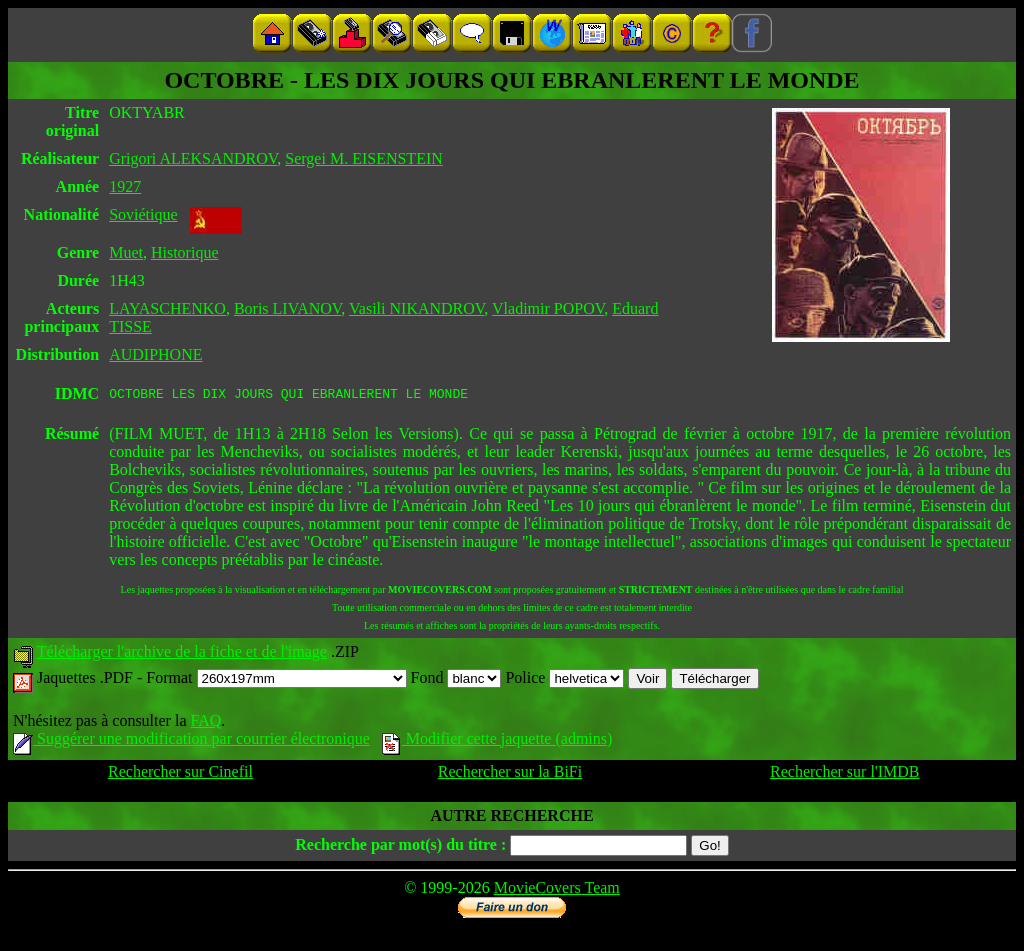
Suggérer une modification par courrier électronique (191, 741)
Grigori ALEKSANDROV (193, 158)
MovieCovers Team (557, 890)
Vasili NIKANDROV (416, 308)
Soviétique (143, 214)
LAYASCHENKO (167, 308)
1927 (125, 186)
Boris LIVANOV (287, 308)
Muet (126, 252)
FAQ (205, 723)
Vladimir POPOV (548, 308)
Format (276, 680)
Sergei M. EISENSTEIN (363, 158)
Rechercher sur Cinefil (180, 774)
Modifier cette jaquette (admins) (497, 741)
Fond (456, 680)
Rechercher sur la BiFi (510, 774)
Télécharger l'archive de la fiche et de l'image (182, 654)
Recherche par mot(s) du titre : (400, 847)
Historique (185, 252)
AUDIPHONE (155, 354)
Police (564, 680)
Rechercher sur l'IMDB (845, 774)
